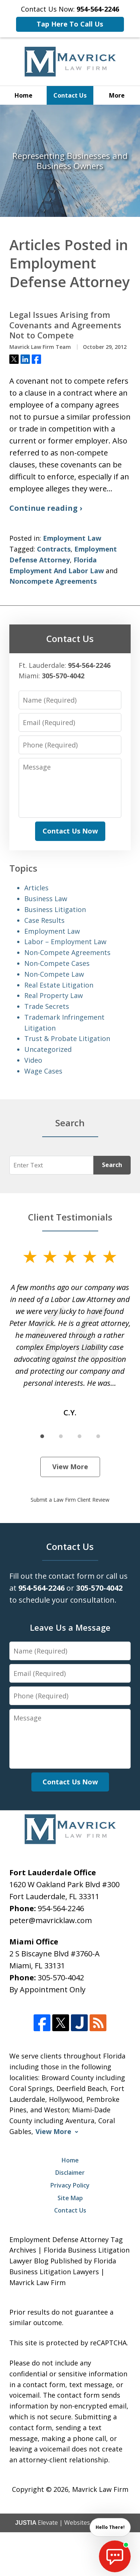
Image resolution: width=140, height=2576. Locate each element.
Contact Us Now (70, 830)
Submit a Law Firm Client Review (70, 1499)
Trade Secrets (46, 1006)
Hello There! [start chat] (110, 2527)
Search (112, 1165)
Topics (23, 868)
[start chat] (115, 2556)
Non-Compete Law (54, 974)
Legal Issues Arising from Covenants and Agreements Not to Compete (65, 325)
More (117, 95)
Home (23, 95)
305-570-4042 (61, 1977)
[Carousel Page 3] (79, 1436)
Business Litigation (55, 909)
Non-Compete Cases (57, 963)
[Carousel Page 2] (61, 1436)
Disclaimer (70, 2172)
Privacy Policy (70, 2185)
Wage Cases (43, 1070)
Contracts (54, 548)
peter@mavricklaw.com (50, 1920)
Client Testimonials (70, 1217)
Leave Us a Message (70, 1627)
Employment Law (72, 538)
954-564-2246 (61, 1908)
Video (33, 1060)
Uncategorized (48, 1049)
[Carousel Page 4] (98, 1436)
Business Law (45, 898)
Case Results (44, 920)
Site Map (70, 2198)
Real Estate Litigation (58, 984)
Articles (36, 887)
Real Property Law (53, 995)
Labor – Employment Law (65, 941)
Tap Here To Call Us (70, 23)
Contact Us (70, 95)
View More (70, 1466)
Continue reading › (45, 508)
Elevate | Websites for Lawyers (70, 2522)
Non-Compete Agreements (67, 952)
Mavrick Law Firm (100, 2489)
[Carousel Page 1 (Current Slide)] (42, 1436)
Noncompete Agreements (53, 581)
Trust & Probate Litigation (67, 1038)
